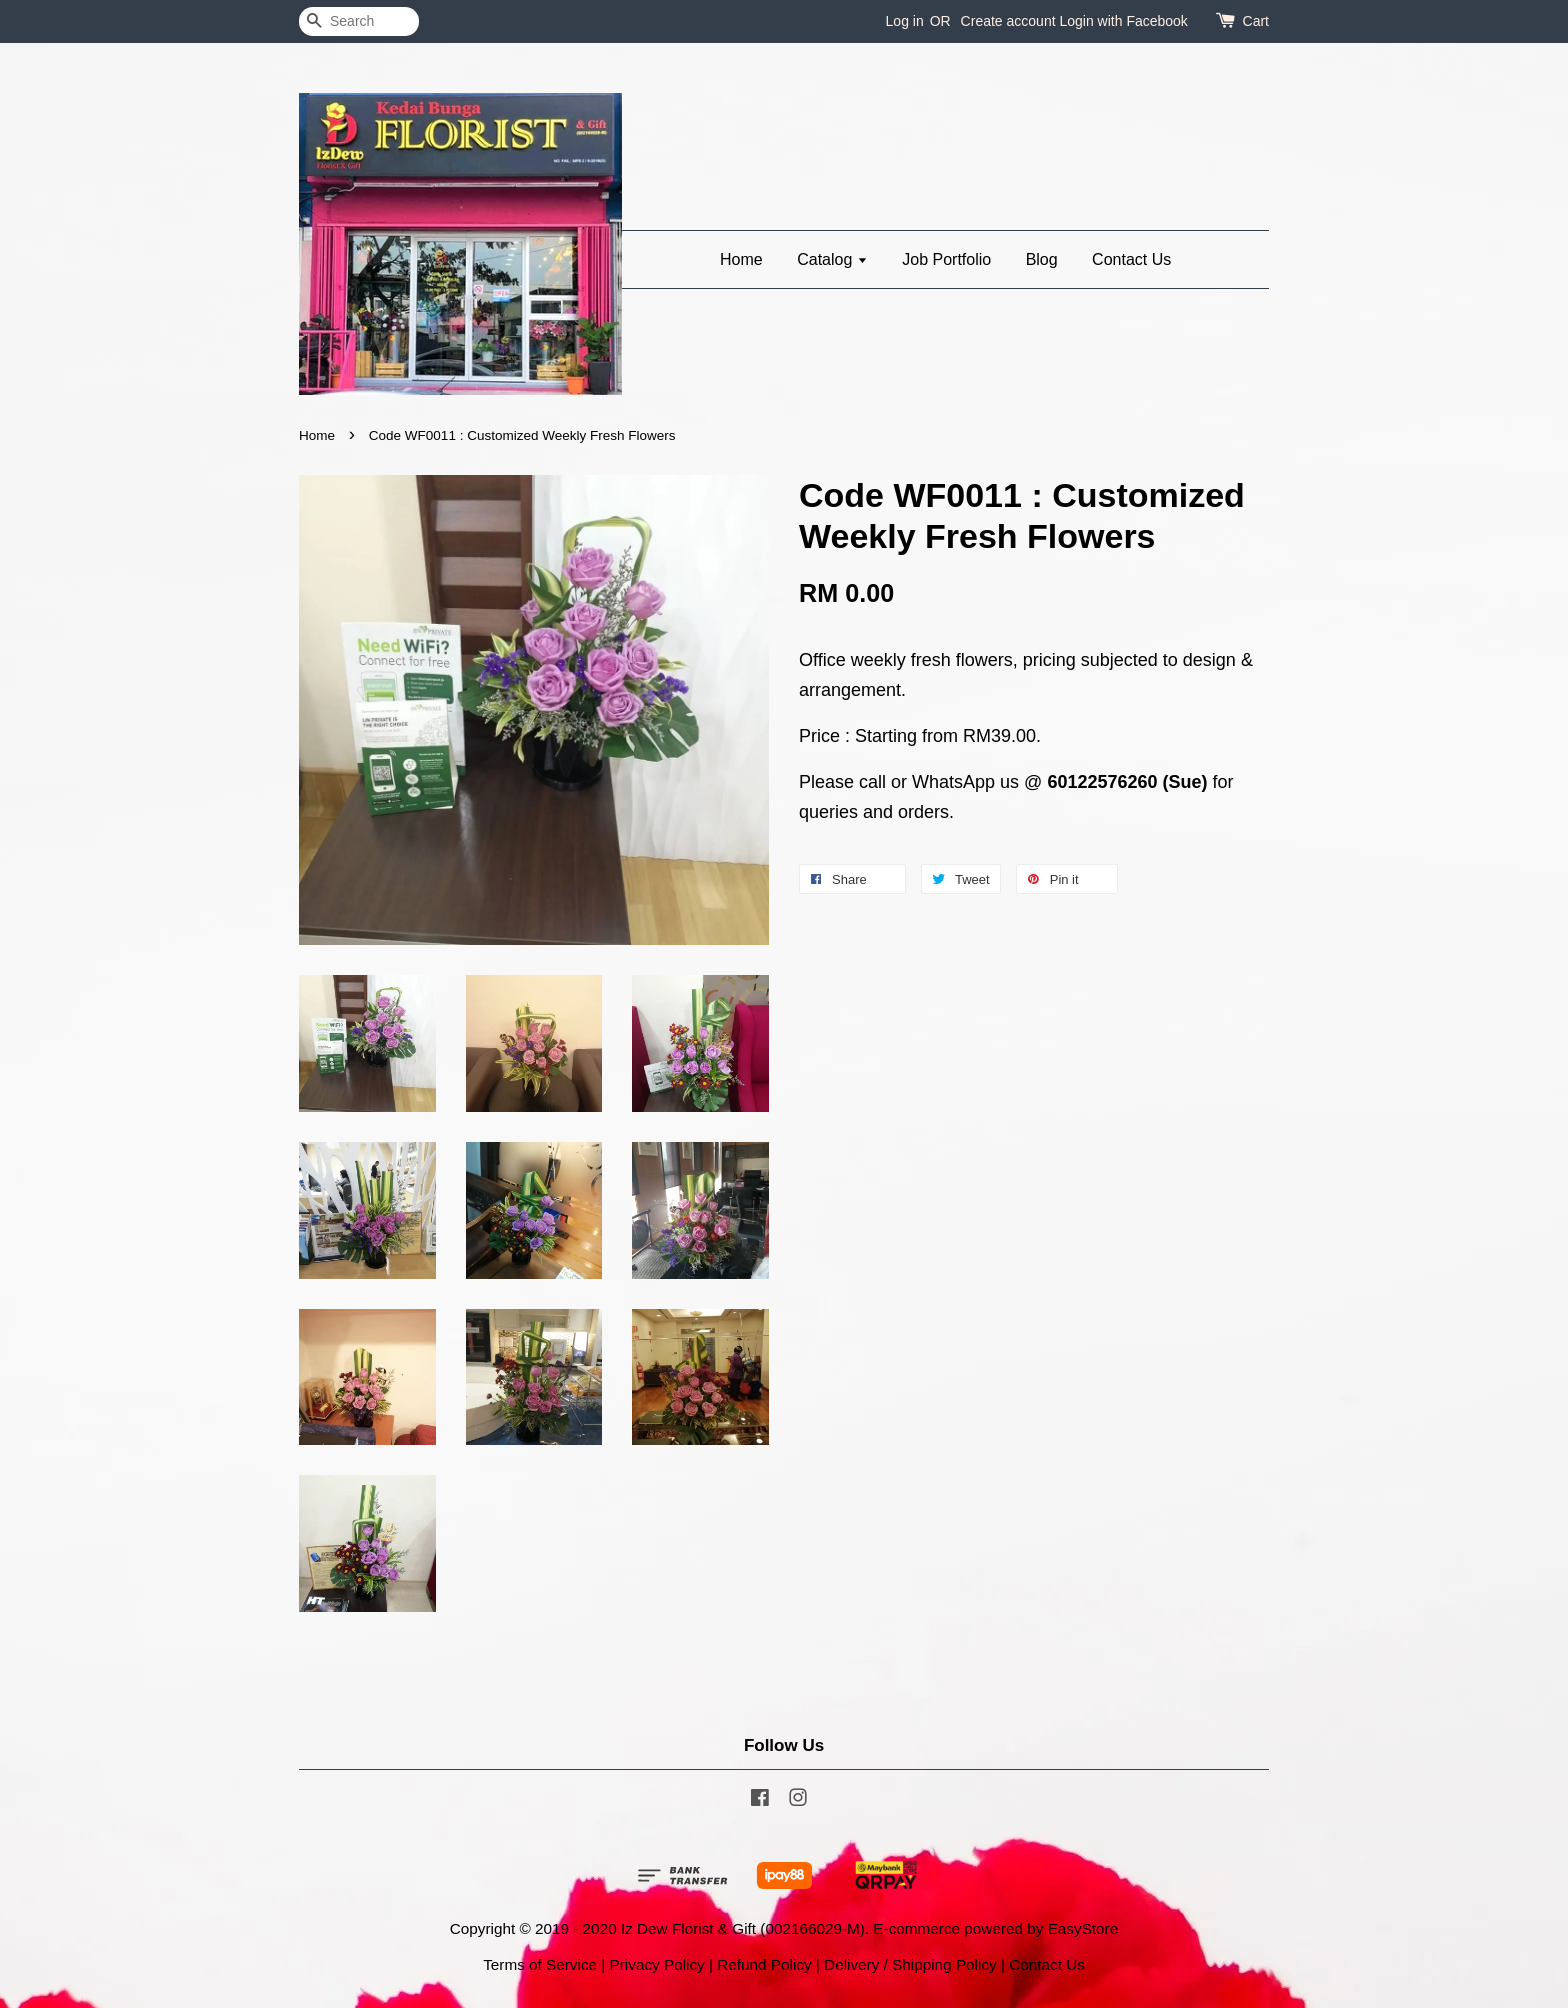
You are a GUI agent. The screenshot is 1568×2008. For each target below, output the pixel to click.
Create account (1008, 21)
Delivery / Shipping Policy (910, 1964)
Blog (1042, 259)
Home (741, 259)
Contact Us (1131, 259)
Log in (905, 21)
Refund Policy (764, 1964)
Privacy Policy (657, 1964)
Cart (1256, 21)
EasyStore (1083, 1928)
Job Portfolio (946, 259)
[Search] (359, 21)
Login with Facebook (1123, 21)
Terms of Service (540, 1964)
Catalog (832, 259)
